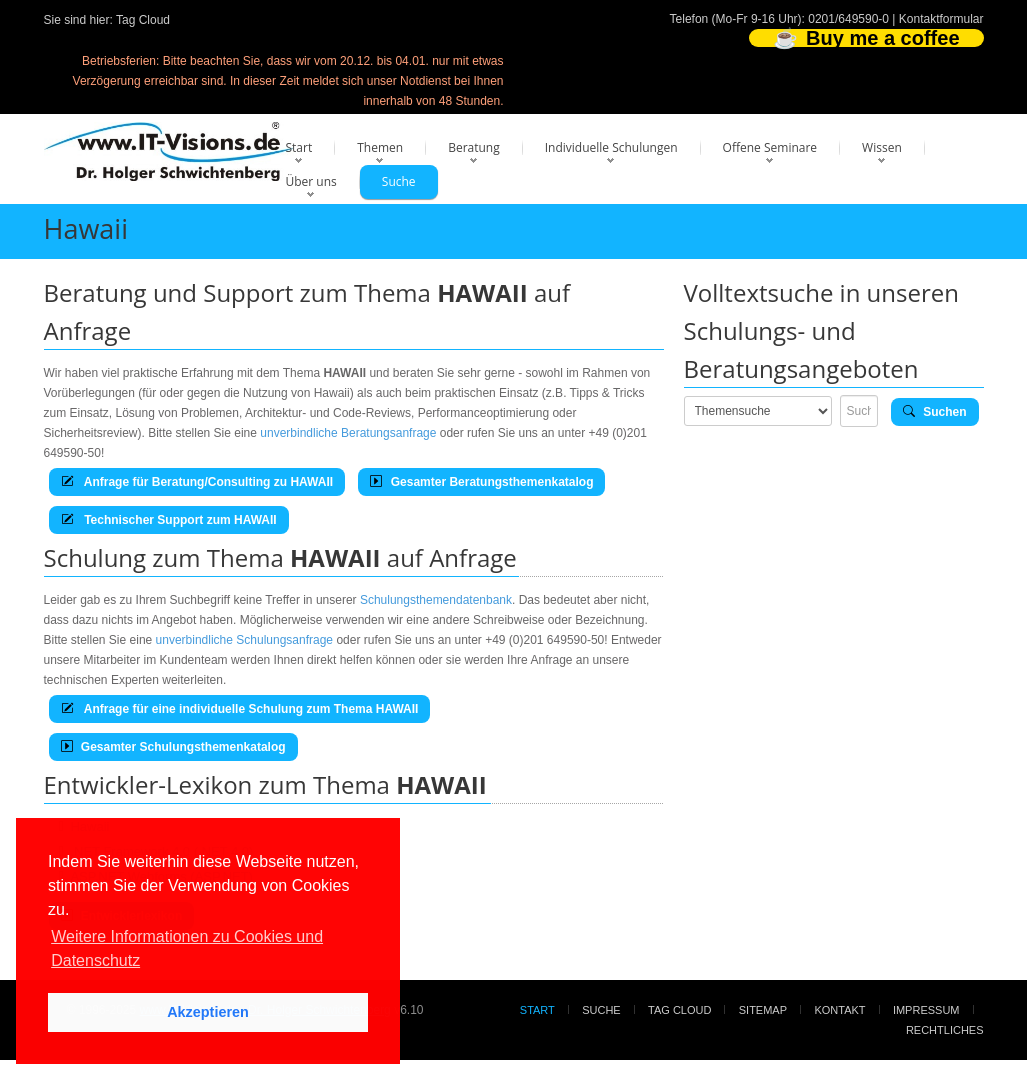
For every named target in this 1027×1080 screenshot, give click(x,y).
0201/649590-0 (848, 19)
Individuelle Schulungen (611, 147)
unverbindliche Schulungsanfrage (244, 640)
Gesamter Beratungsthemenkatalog (481, 482)
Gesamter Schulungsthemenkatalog (173, 747)
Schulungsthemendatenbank (436, 600)
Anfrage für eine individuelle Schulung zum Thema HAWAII (240, 709)
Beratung (474, 147)
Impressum (926, 1010)
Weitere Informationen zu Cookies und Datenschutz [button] (187, 948)
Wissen (882, 147)
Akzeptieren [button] (208, 1012)
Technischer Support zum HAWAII (169, 520)
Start (299, 147)
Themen (380, 147)
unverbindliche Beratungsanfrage (348, 433)
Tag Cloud (143, 20)
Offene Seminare (770, 147)
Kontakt (839, 1010)
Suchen (935, 412)
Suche (399, 181)
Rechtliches (945, 1030)
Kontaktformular (941, 19)
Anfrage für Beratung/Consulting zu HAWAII (197, 482)
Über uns (311, 181)
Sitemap (763, 1010)
